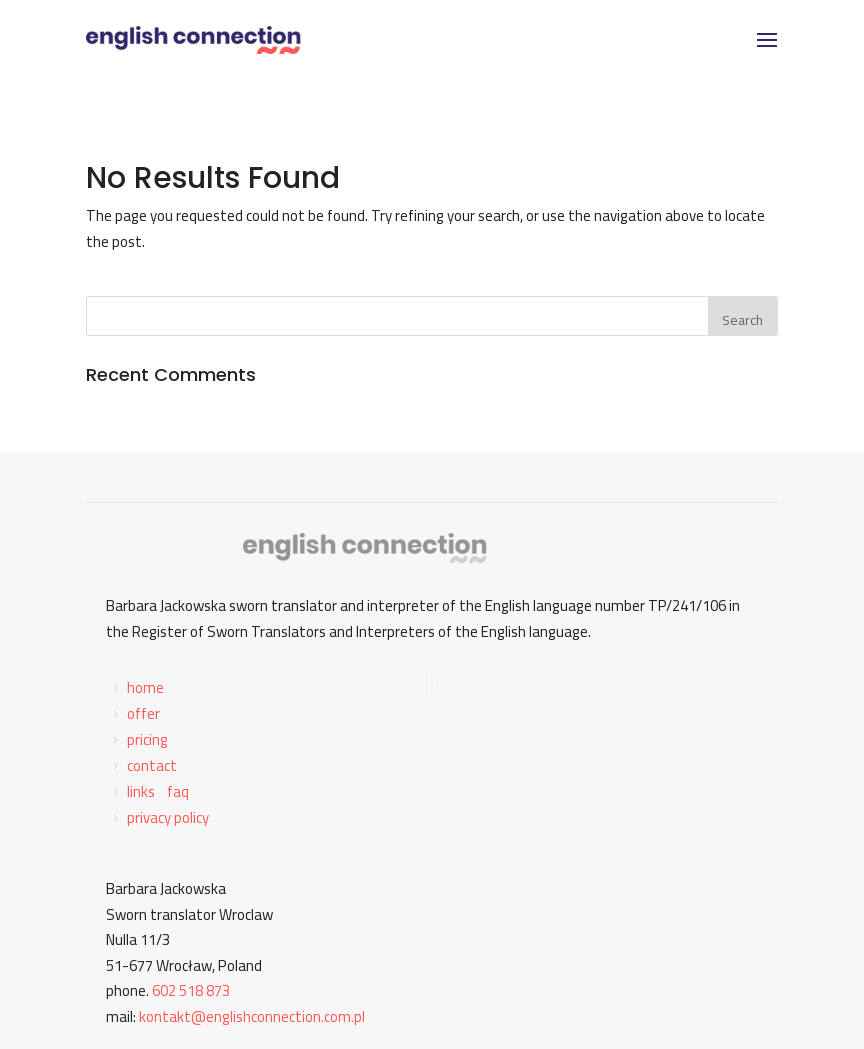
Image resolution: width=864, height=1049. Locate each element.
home (145, 687)
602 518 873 (191, 990)
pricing (147, 739)
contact (152, 765)
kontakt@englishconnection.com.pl (252, 1016)
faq (178, 791)
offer (143, 713)
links (141, 791)
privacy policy (168, 817)
